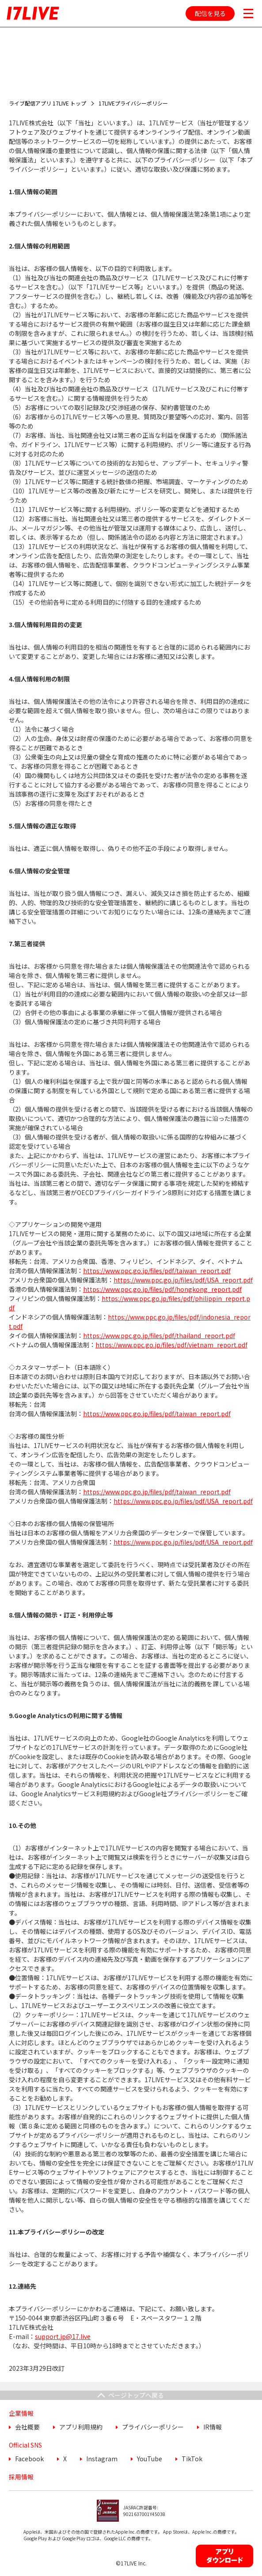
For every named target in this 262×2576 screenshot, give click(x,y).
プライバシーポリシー (153, 2426)
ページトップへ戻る (136, 2395)
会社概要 (27, 2426)
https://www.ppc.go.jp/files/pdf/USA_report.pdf (183, 1279)
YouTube (149, 2458)
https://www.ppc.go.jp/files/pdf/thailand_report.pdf (159, 1335)
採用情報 (21, 2476)
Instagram (102, 2458)
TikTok (192, 2458)
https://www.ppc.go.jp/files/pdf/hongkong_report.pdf (162, 1289)
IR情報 (212, 2426)
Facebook (29, 2458)
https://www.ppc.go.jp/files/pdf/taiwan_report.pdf (157, 1270)
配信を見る (210, 13)
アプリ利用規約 (81, 2426)
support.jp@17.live (63, 2336)
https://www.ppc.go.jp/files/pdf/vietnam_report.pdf (171, 1344)
